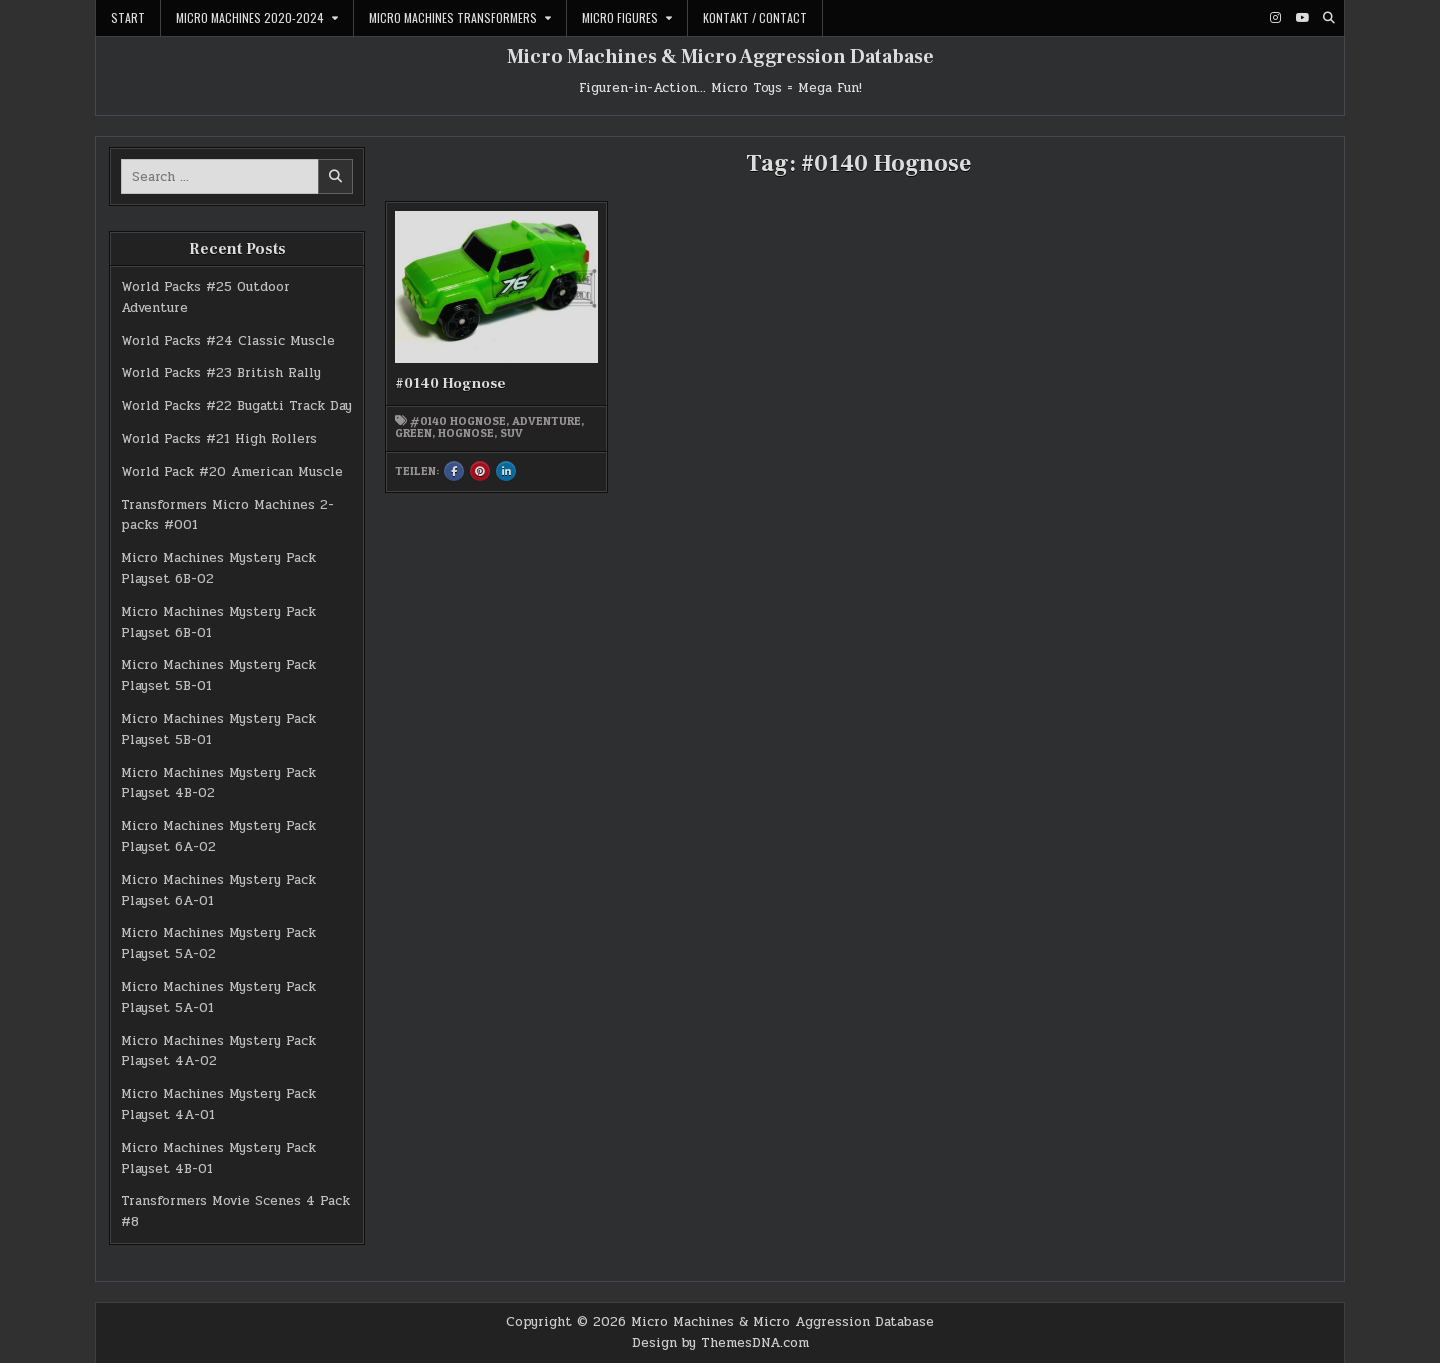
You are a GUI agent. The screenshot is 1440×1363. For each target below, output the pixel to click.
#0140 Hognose (450, 383)
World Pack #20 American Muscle (232, 472)
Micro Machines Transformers (453, 17)
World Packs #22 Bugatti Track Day (236, 406)
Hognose (466, 433)
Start (128, 17)
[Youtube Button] (1302, 18)
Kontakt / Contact (755, 17)
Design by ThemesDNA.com (720, 1343)
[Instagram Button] (1275, 18)
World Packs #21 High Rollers (219, 439)
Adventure (546, 421)
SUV (511, 433)
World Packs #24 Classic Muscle (228, 341)
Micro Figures (620, 17)
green (413, 433)
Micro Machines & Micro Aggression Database (720, 57)
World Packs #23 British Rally (221, 373)
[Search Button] (1329, 18)
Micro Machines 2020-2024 (250, 17)
